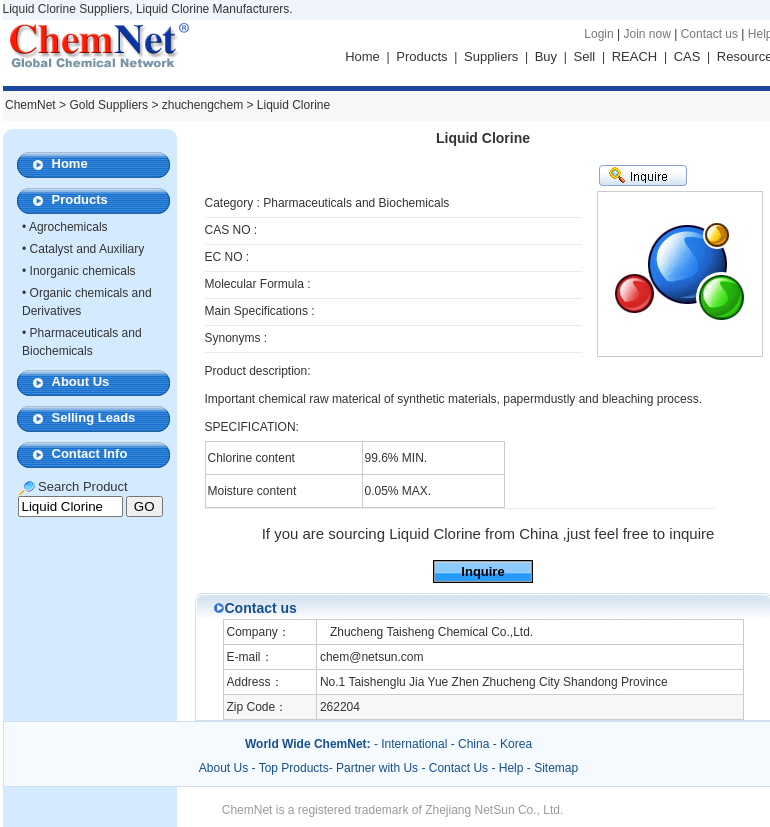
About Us (81, 381)
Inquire (482, 571)
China (473, 744)
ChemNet (30, 105)
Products (421, 56)
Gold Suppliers (108, 105)
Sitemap (556, 768)
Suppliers (491, 56)
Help (511, 768)
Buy (546, 56)
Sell (585, 56)
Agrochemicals (68, 227)
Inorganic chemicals (83, 271)
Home (362, 56)
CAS (687, 56)
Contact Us (458, 768)
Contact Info (90, 453)
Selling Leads (94, 417)
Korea (516, 744)
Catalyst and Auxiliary (87, 249)
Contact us (709, 34)
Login (598, 34)
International (414, 744)
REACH (635, 56)
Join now (646, 34)
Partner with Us (378, 768)
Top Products (294, 768)
